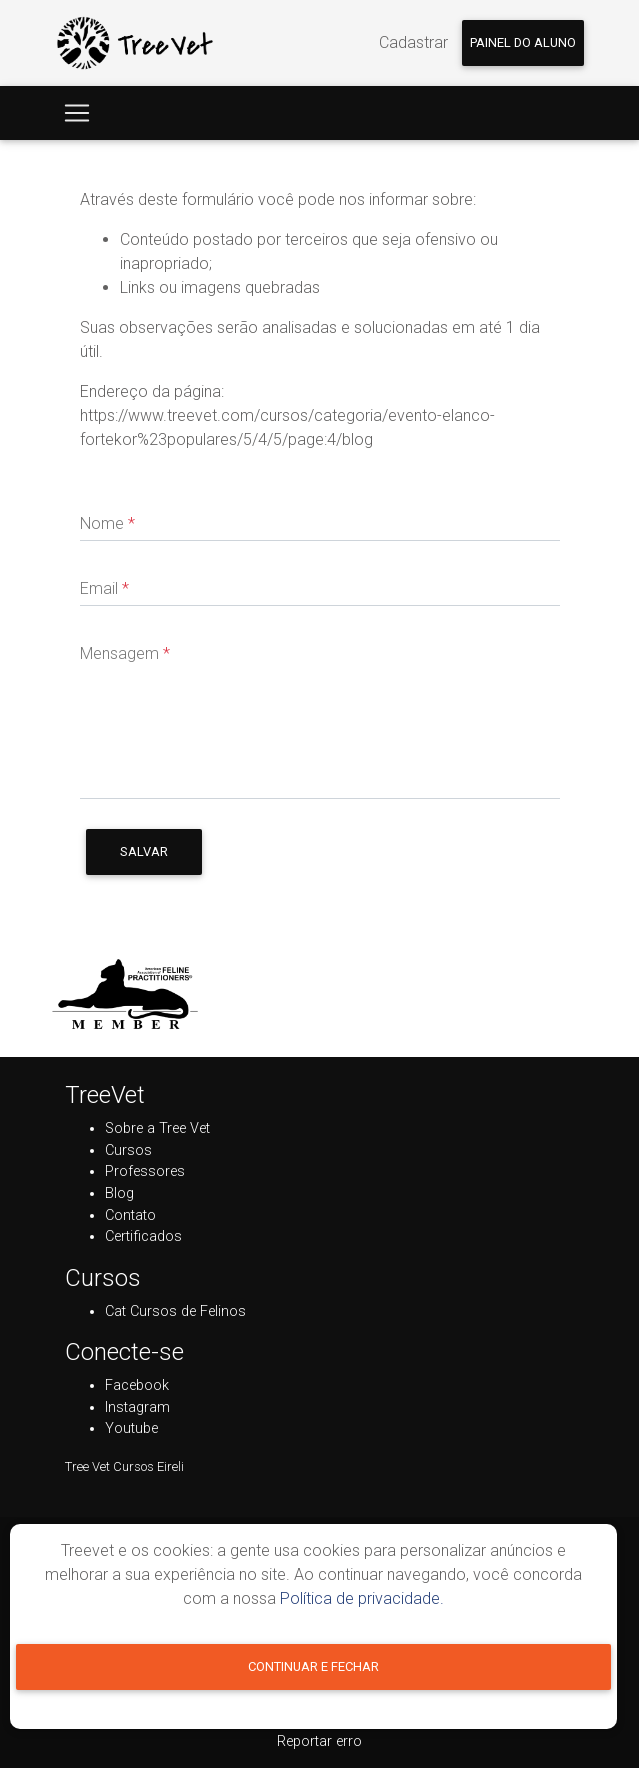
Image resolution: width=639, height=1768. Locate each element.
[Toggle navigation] (77, 113)
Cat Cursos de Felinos (175, 1311)
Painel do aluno (523, 42)
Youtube (131, 1428)
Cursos (128, 1150)
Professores (145, 1171)
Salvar (144, 851)
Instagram (137, 1407)
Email (104, 588)
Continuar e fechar (313, 1666)
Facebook (137, 1385)
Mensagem (125, 653)
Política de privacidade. (362, 1598)
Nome (107, 523)
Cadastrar (413, 42)
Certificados (143, 1236)
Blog (119, 1193)
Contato (130, 1215)
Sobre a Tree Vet (157, 1128)
